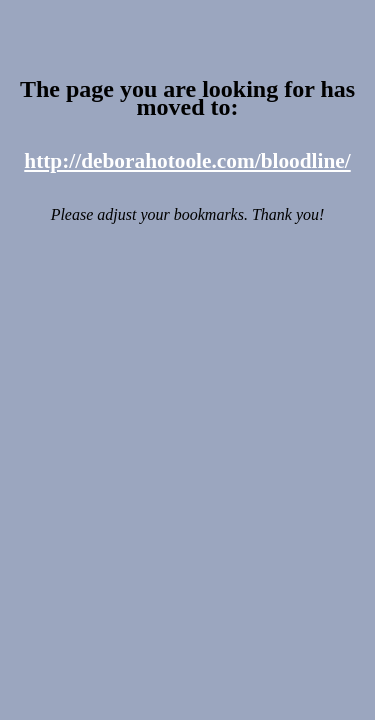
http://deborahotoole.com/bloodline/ (187, 161)
